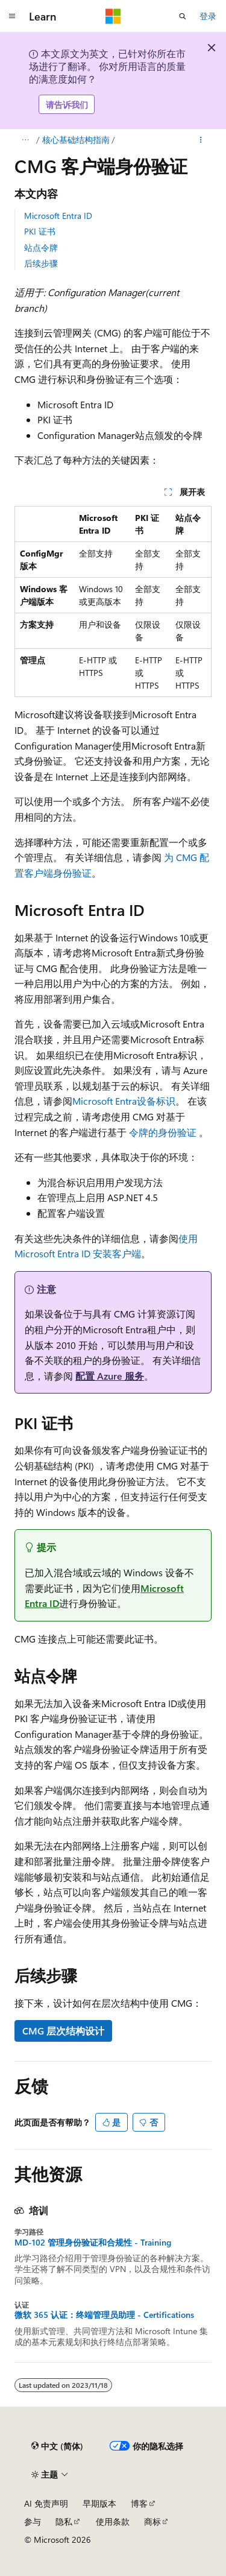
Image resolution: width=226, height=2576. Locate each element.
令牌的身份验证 (162, 1132)
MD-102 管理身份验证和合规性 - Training (92, 2242)
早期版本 (99, 2503)
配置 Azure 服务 (109, 1375)
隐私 (63, 2521)
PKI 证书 (39, 231)
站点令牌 (41, 247)
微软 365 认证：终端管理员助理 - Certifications (104, 2314)
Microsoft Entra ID (58, 215)
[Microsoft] (113, 16)
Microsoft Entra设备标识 (123, 1100)
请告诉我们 (67, 104)
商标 (152, 2521)
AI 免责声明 (46, 2503)
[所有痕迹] (25, 140)
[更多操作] (201, 140)
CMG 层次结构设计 (63, 2030)
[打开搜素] (183, 16)
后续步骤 (41, 263)
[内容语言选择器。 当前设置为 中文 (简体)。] (57, 2445)
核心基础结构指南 (76, 139)
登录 (207, 16)
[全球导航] (12, 16)
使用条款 (113, 2521)
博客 (139, 2503)
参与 (32, 2521)
